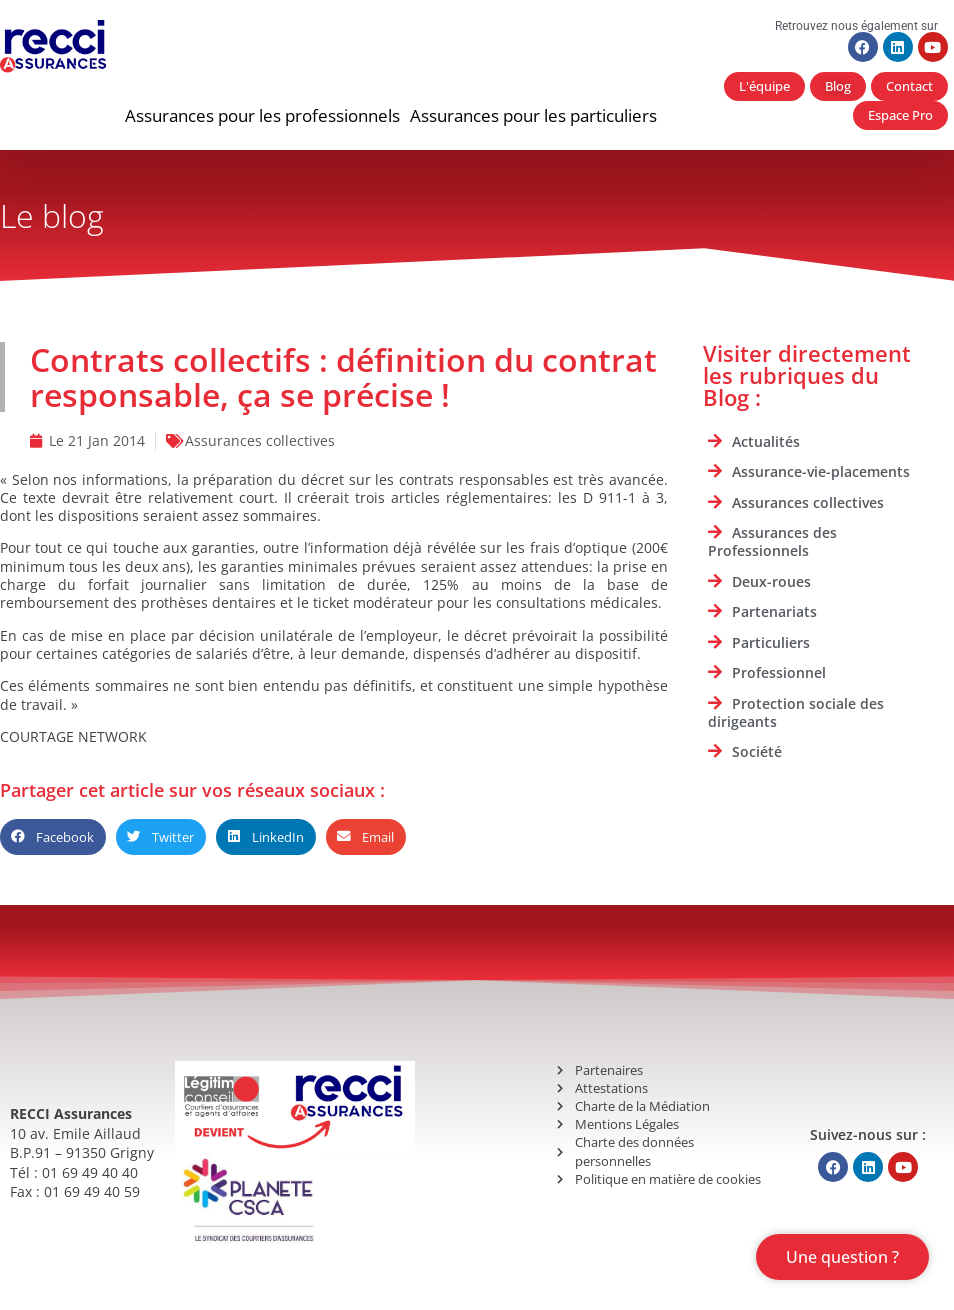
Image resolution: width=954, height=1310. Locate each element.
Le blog (52, 215)
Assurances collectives (260, 440)
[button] (262, 116)
